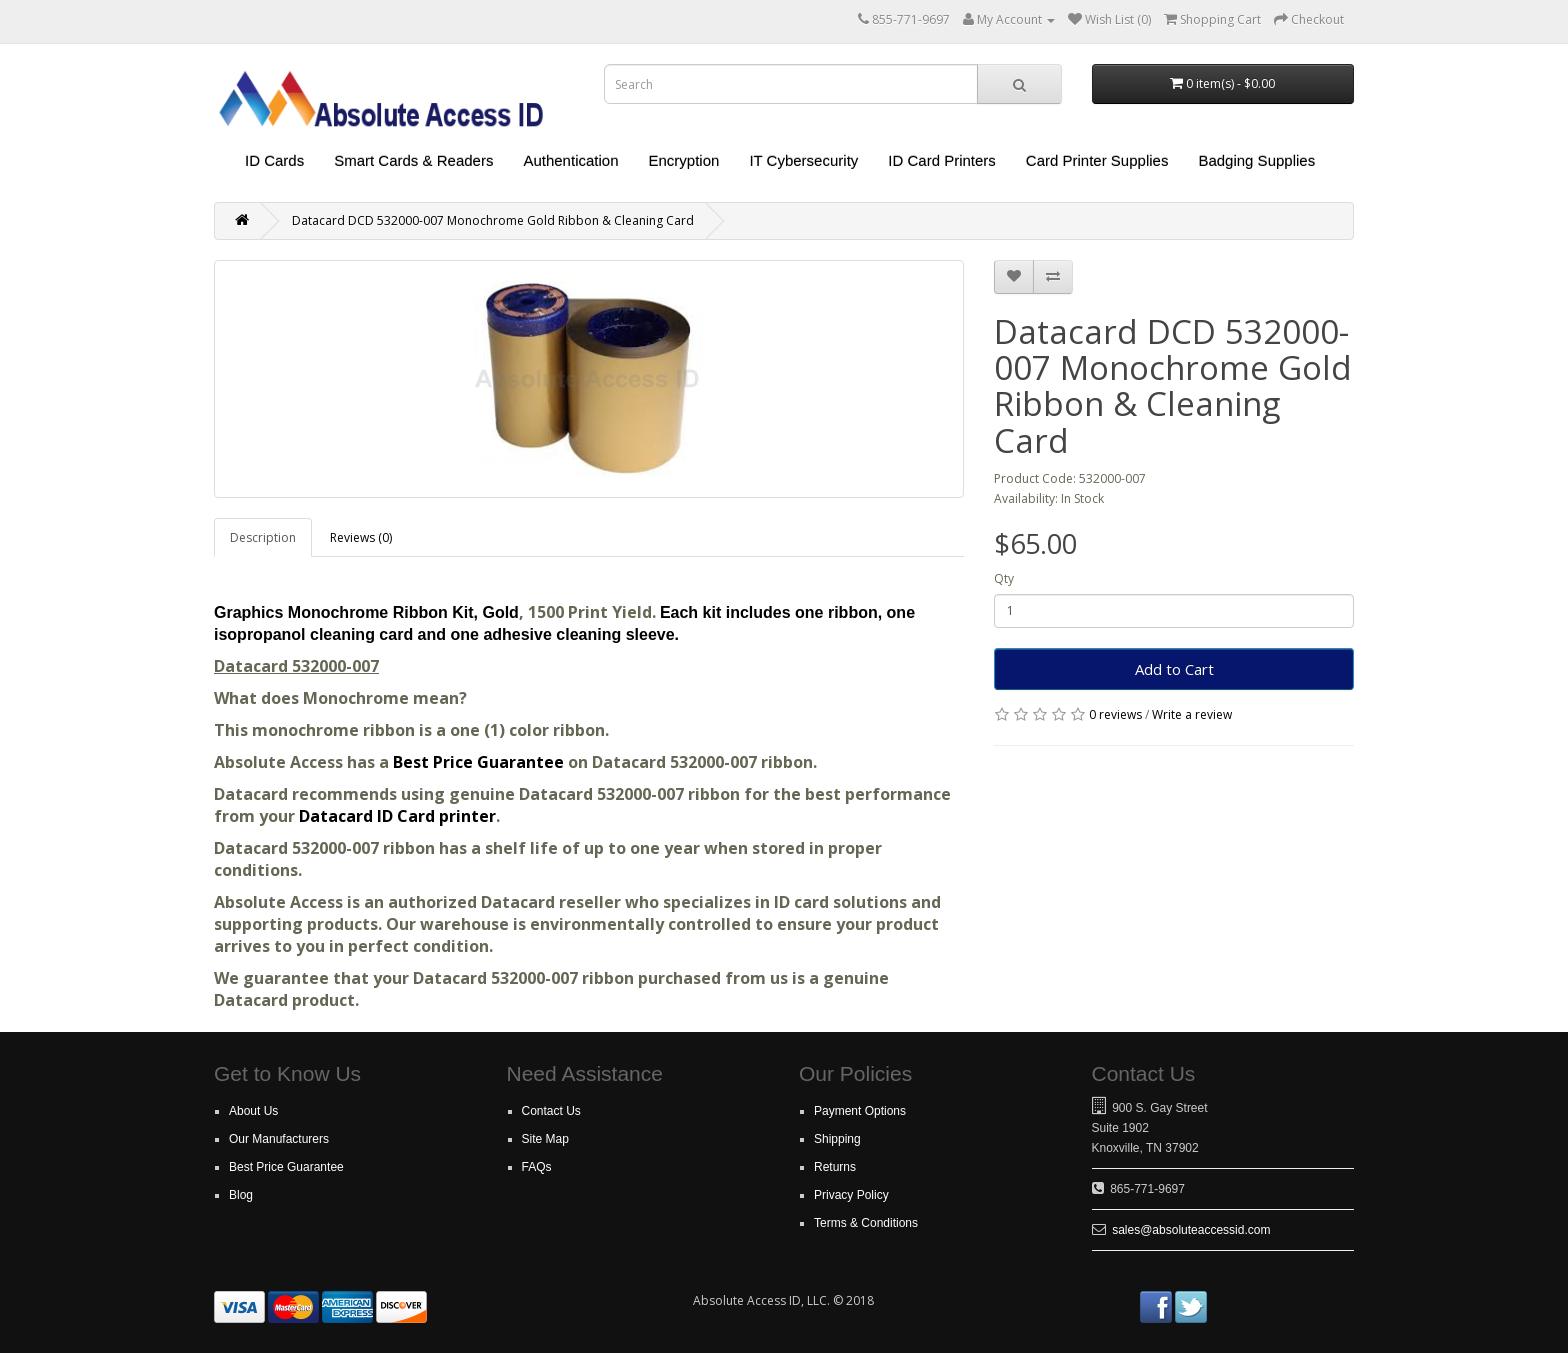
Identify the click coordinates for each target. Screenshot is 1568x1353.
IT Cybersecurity (803, 160)
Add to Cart (1174, 669)
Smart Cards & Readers (413, 160)
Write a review (1192, 714)
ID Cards (274, 160)
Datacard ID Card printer (397, 816)
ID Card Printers (942, 160)
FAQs (537, 1167)
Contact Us (551, 1111)
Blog (241, 1195)
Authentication (570, 160)
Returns (835, 1167)
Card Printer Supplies (1097, 160)
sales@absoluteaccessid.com (1191, 1230)
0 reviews (1115, 714)
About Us (253, 1111)
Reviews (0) (361, 537)
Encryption (684, 160)
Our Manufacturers (279, 1139)
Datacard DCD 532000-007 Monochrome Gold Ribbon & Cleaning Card (493, 220)
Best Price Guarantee (480, 762)
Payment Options (860, 1111)
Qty (1004, 578)
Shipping (837, 1139)
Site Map (545, 1139)
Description (263, 537)
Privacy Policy (851, 1195)
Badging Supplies (1256, 160)
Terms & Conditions (866, 1223)
